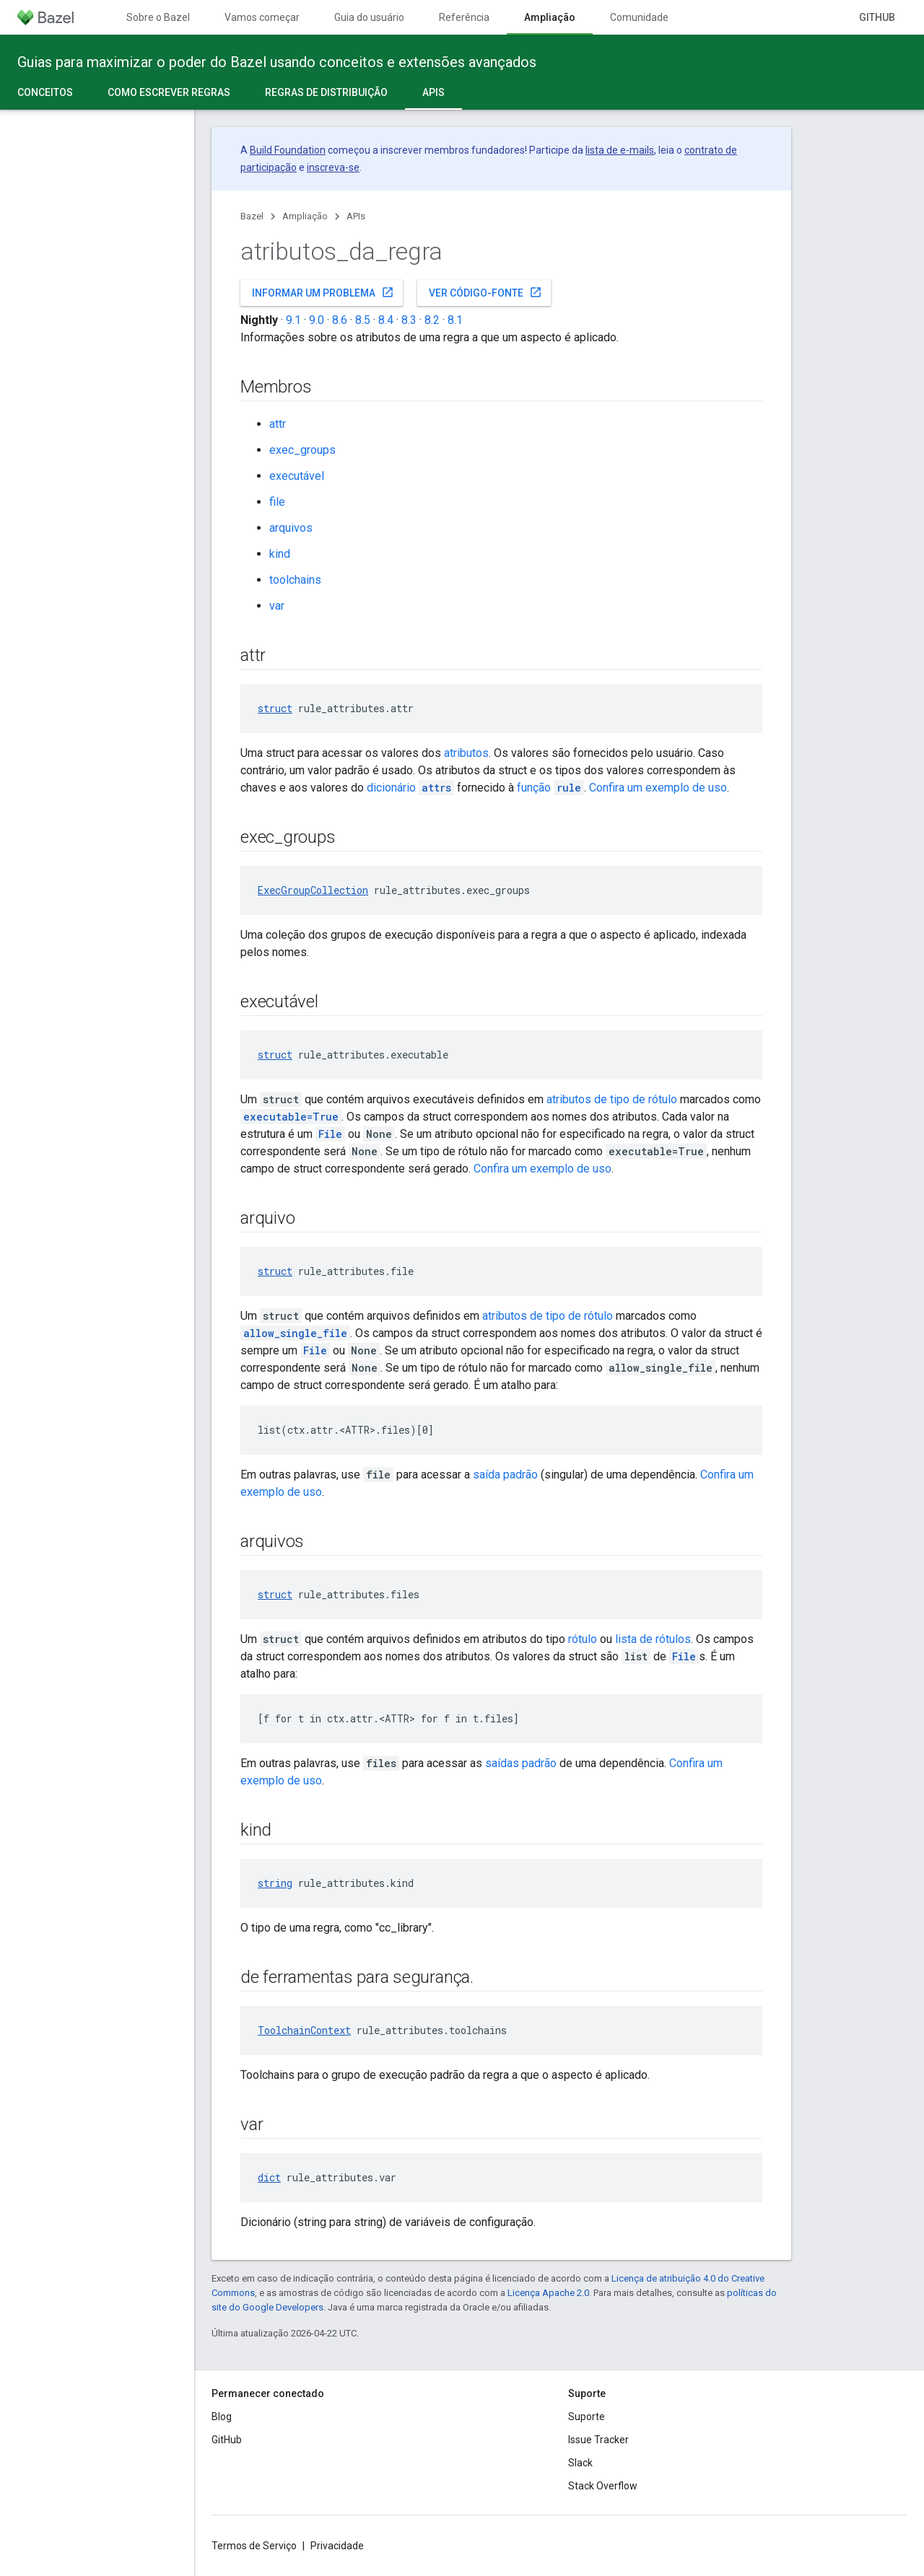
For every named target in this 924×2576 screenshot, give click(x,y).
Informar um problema (323, 292)
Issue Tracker (598, 2439)
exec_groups (302, 450)
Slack (580, 2462)
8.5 (362, 320)
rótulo (582, 1639)
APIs (355, 216)
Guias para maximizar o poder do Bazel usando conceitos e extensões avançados (276, 62)
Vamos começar (262, 17)
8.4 (385, 320)
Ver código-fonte (485, 292)
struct (275, 708)
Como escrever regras (169, 92)
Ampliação (305, 216)
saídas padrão (521, 1763)
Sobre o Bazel (158, 17)
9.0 (316, 320)
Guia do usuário (369, 17)
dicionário (410, 787)
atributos (466, 753)
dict (269, 2177)
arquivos (291, 528)
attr (277, 424)
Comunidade (639, 17)
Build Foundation (288, 150)
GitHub (877, 17)
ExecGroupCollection (313, 890)
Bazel (251, 216)
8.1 (455, 320)
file (277, 502)
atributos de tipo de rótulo (611, 1099)
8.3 (409, 320)
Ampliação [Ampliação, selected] (549, 17)
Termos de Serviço (254, 2545)
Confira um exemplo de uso (658, 787)
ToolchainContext (304, 2030)
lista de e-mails (619, 150)
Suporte (586, 2416)
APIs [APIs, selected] (433, 92)
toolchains (295, 580)
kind (279, 554)
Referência (464, 17)
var (276, 606)
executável (296, 476)
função (550, 787)
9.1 (293, 320)
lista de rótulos (653, 1639)
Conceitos (45, 92)
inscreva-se (333, 167)
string (275, 1883)
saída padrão (505, 1474)
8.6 (339, 320)
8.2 (432, 320)
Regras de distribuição (326, 92)
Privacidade (337, 2545)
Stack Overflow (602, 2486)
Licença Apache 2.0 (548, 2292)
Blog (222, 2416)
